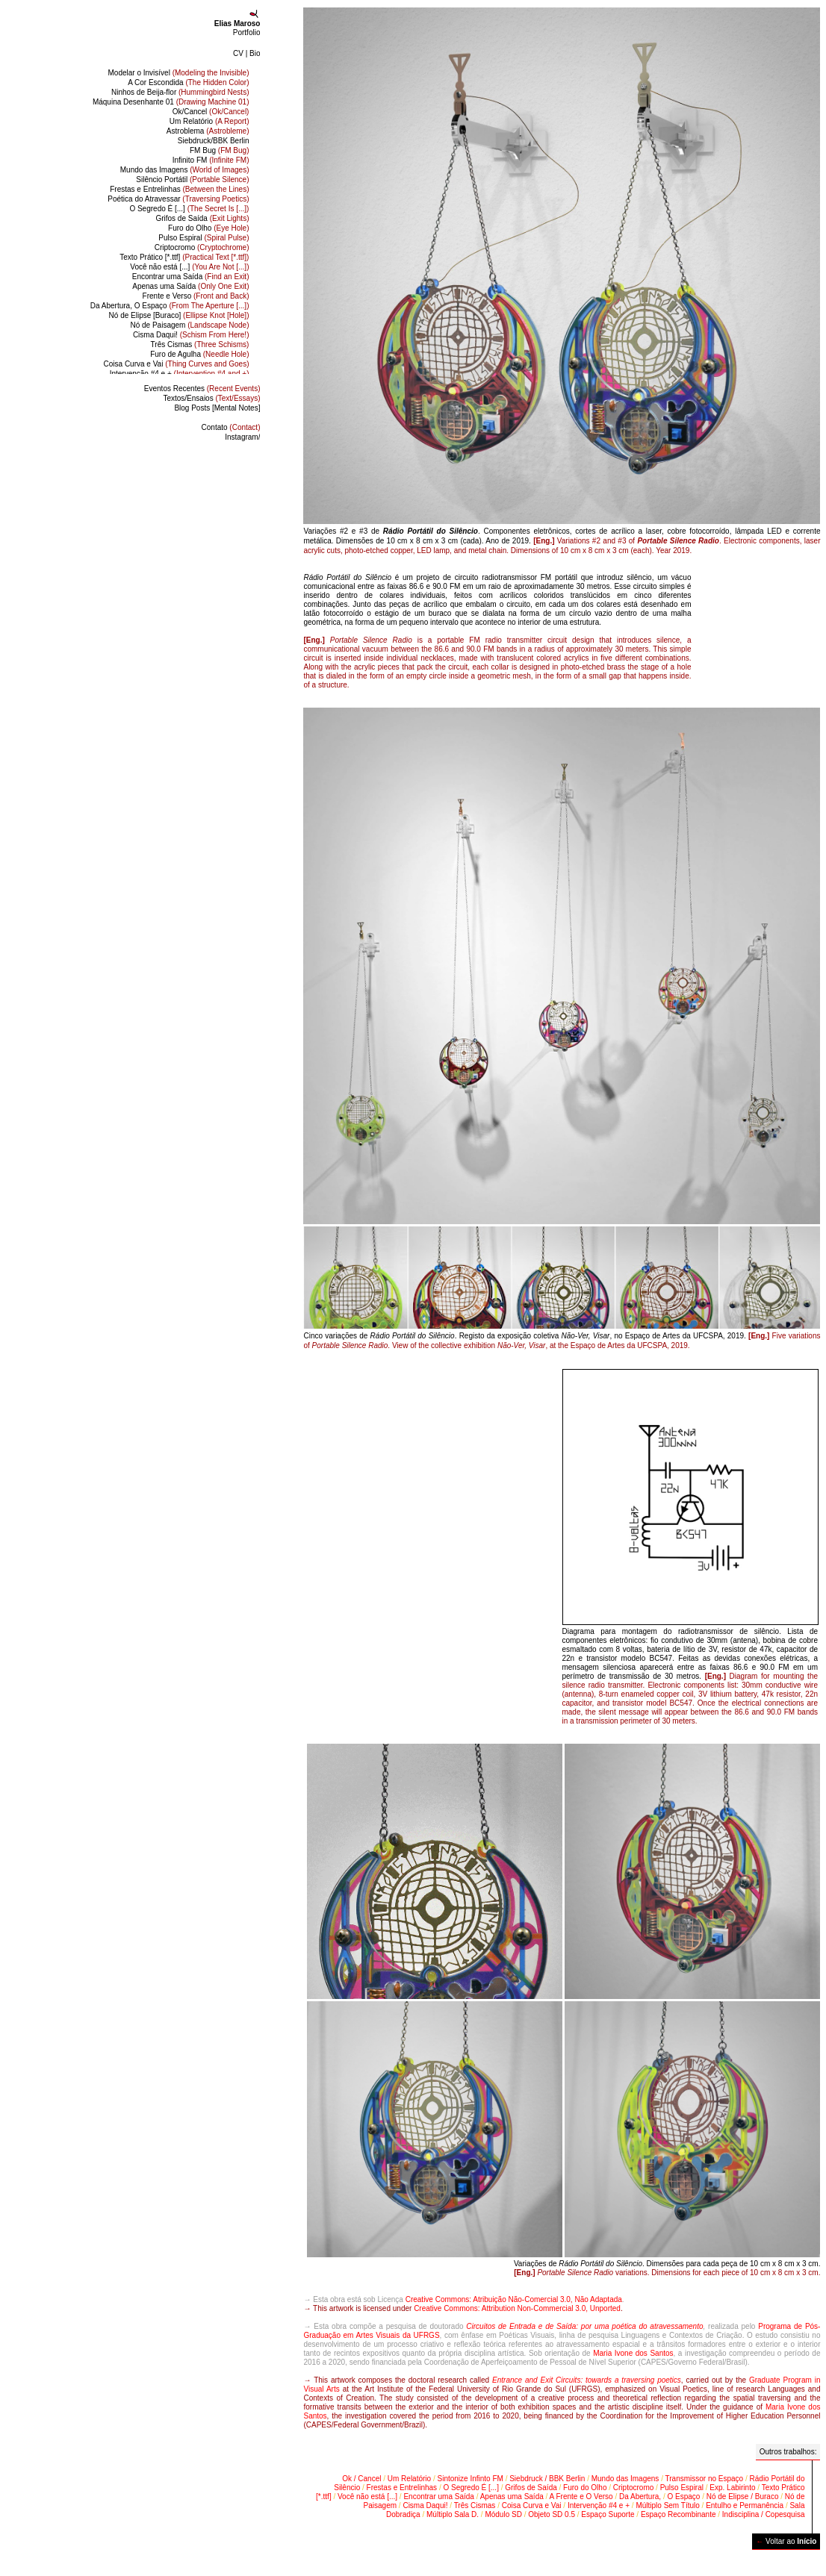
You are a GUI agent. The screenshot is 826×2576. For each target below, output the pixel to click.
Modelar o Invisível (178, 73)
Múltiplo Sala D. (452, 2514)
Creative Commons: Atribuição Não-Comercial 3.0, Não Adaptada (514, 2299)
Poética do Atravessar (178, 199)
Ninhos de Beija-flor (180, 92)
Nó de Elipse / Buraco (743, 2496)
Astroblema (208, 131)
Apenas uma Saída (190, 286)
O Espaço (683, 2496)
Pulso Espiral (203, 238)
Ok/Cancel (211, 111)
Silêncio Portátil (192, 179)
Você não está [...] (189, 267)
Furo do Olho (208, 228)
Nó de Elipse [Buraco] (179, 315)
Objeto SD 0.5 (551, 2514)
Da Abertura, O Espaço (169, 306)
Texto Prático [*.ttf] (184, 257)
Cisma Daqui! (191, 335)
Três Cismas (200, 344)
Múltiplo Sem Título (667, 2505)
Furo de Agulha (199, 354)
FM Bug (219, 150)
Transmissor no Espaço (704, 2478)
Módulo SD (503, 2514)
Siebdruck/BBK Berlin (213, 141)
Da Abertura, (640, 2496)
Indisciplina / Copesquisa (763, 2514)
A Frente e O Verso (581, 2496)
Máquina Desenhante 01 (171, 102)
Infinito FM (211, 160)
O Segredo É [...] (189, 209)
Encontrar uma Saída (190, 276)
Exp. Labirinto (732, 2487)
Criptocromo (202, 247)
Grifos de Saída (202, 218)
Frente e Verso (196, 296)
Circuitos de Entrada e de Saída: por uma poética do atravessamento (584, 2326)
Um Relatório (209, 121)
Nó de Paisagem (189, 325)
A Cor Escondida (188, 82)
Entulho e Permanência (744, 2505)
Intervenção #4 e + (179, 373)
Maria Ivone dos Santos (633, 2353)
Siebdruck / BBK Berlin (547, 2478)
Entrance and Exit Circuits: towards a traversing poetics (586, 2380)
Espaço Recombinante (678, 2514)
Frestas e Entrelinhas (179, 189)
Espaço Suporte (607, 2514)
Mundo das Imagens (184, 170)
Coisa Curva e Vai (176, 364)
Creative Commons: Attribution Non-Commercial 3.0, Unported (517, 2308)
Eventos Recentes (202, 388)
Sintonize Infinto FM (470, 2478)
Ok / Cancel (361, 2478)
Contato (231, 427)
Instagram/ (242, 437)
